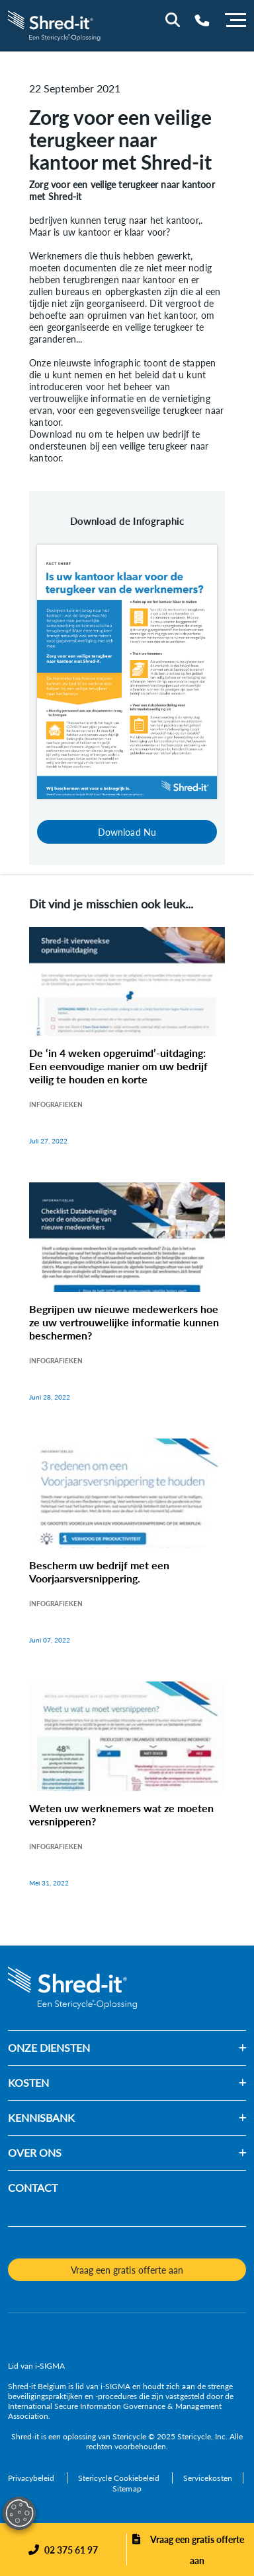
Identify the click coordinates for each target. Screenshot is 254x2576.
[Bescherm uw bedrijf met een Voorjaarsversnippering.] (127, 1555)
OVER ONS (35, 2152)
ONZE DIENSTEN (49, 2047)
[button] (168, 2048)
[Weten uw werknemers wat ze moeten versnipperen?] (127, 1797)
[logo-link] (55, 24)
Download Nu (126, 831)
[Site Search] (172, 20)
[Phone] (63, 2549)
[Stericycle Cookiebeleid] (119, 2478)
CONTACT (33, 2187)
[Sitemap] (126, 2488)
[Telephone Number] (202, 20)
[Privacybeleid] (32, 2478)
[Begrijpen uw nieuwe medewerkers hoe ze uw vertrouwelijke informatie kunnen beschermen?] (127, 1305)
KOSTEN (28, 2082)
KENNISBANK (41, 2117)
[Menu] (235, 18)
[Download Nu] (127, 669)
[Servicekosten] (207, 2478)
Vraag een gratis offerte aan (197, 2549)
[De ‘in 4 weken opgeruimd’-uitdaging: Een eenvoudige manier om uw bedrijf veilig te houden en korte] (127, 1049)
